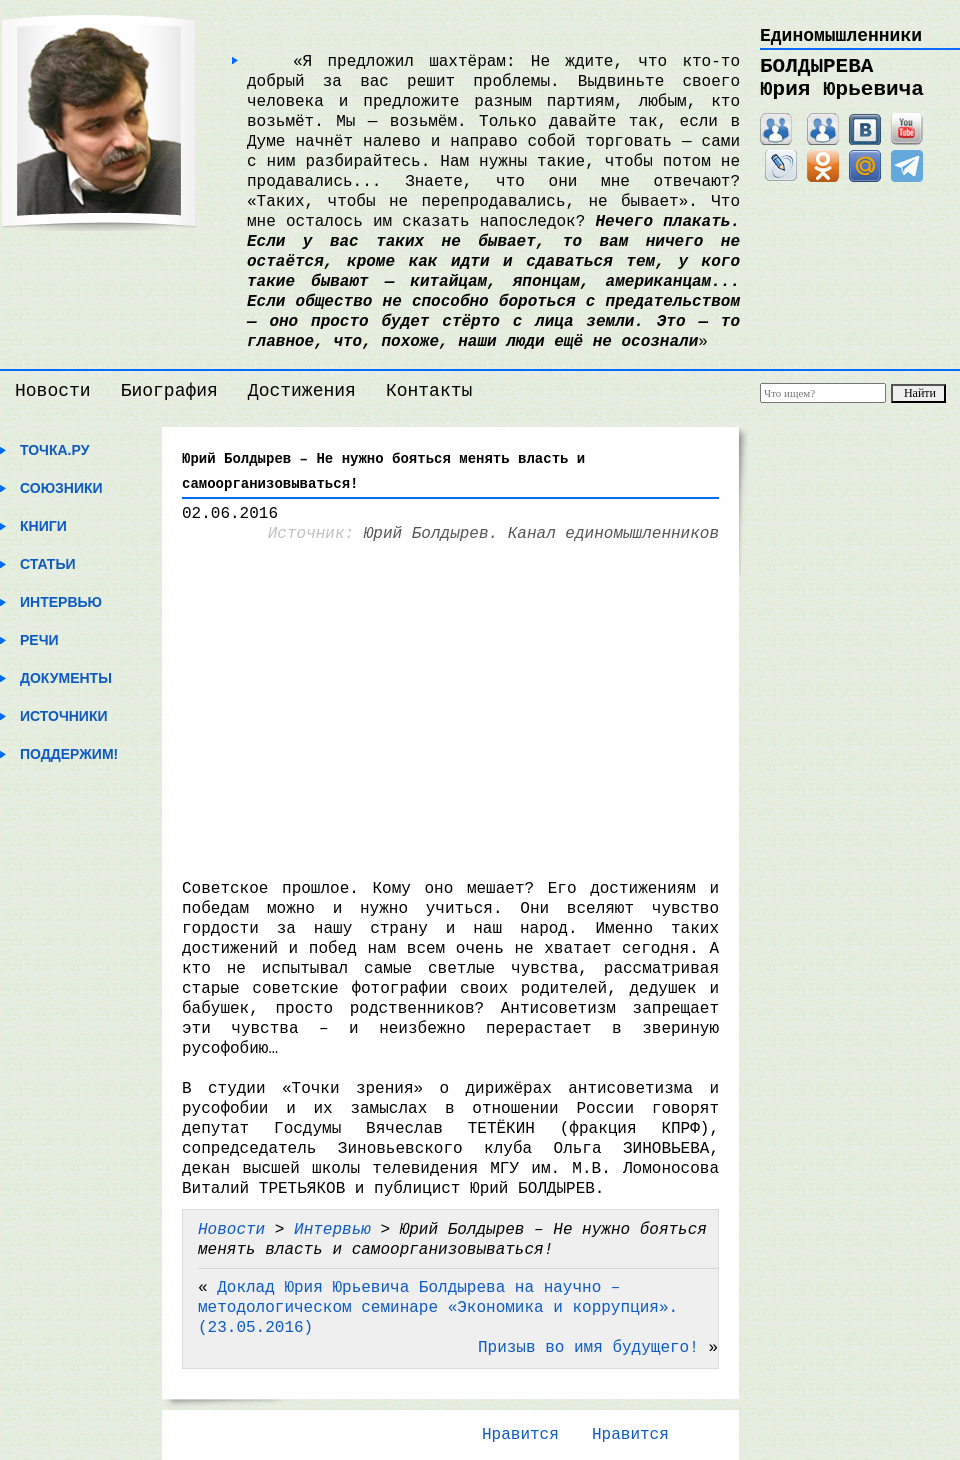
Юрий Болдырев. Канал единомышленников (541, 534)
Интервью (61, 602)
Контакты (429, 391)
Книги (43, 526)
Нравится (520, 1435)
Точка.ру (54, 450)
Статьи (48, 564)
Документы (66, 678)
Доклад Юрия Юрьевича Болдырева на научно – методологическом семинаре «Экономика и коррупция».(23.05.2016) (438, 1308)
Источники (64, 716)
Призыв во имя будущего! (588, 1348)
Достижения (302, 391)
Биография (169, 391)
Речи (39, 640)
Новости (53, 391)
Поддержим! (69, 754)
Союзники (61, 488)
